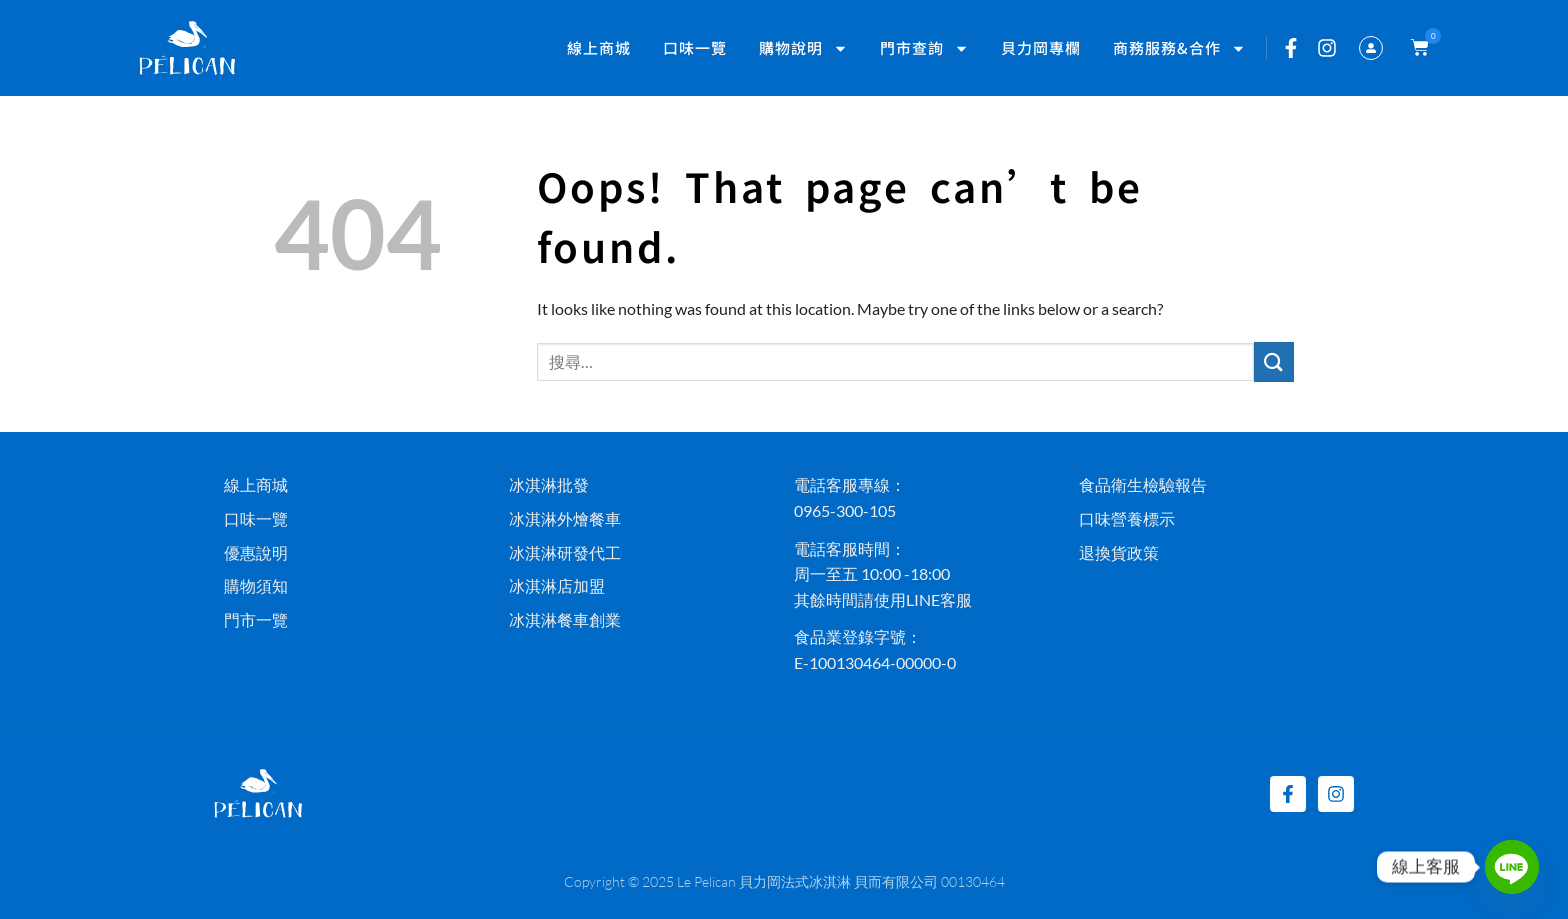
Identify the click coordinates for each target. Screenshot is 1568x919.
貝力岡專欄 (1041, 47)
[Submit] (1274, 361)
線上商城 (599, 47)
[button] (1416, 48)
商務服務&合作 (1179, 48)
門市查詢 (924, 48)
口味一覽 (695, 47)
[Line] (1512, 867)
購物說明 (803, 48)
